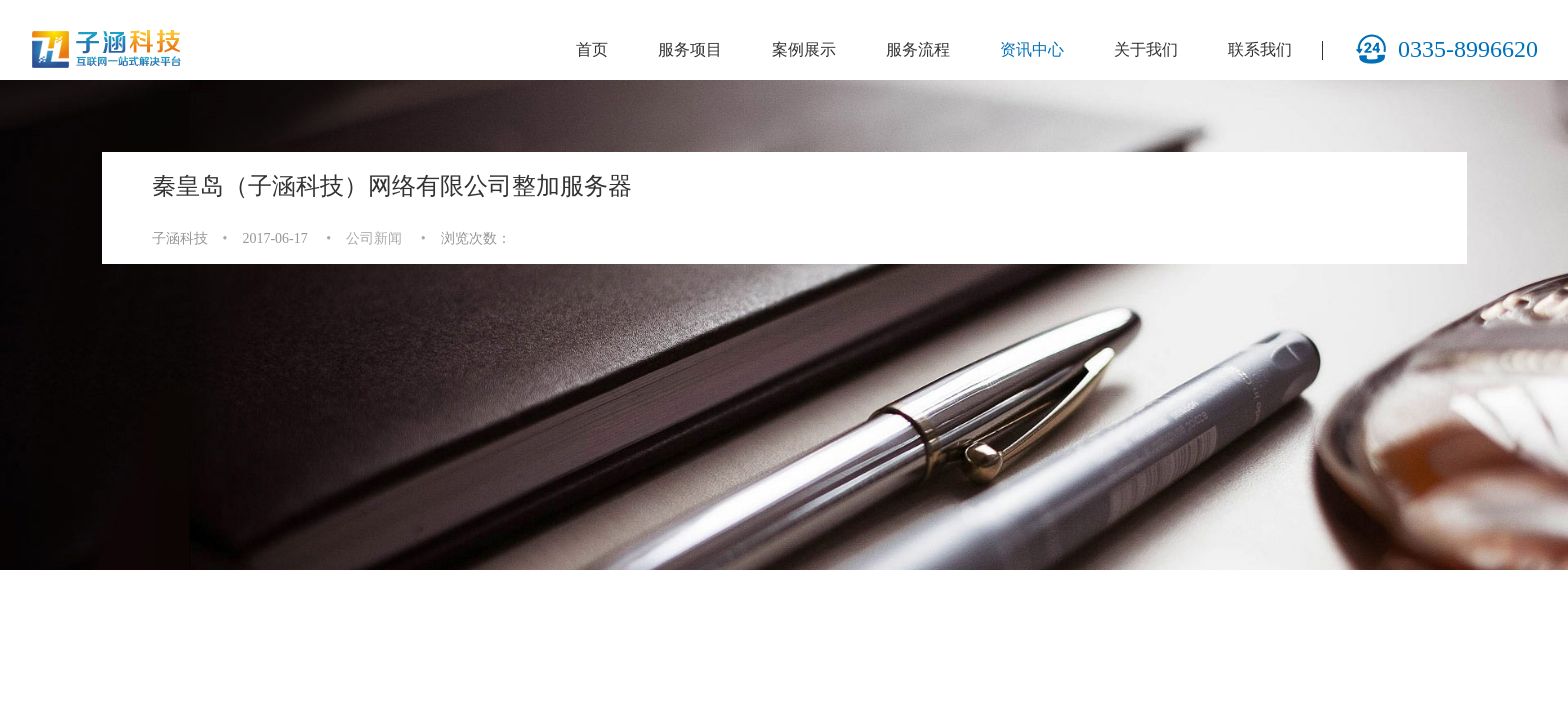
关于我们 (1146, 49)
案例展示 (804, 49)
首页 (592, 49)
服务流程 (918, 49)
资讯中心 (1032, 49)
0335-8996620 (1447, 49)
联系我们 (1260, 49)
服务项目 (690, 49)
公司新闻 (374, 238)
